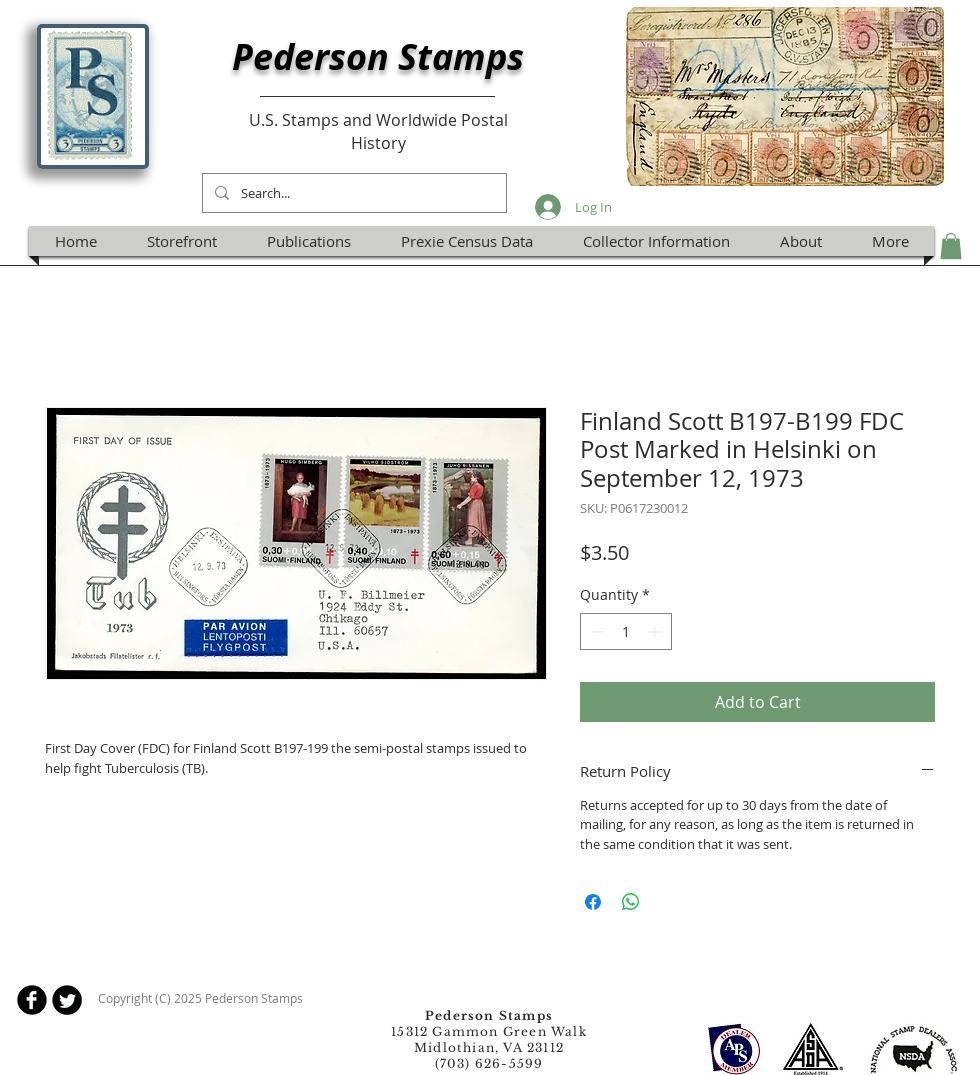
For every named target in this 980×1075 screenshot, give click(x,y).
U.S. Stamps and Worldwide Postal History (378, 131)
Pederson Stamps (378, 56)
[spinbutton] (626, 631)
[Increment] (656, 631)
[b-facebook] (32, 1000)
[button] (951, 246)
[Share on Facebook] (593, 902)
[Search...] (352, 193)
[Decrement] (595, 631)
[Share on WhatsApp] (631, 902)
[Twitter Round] (67, 1000)
